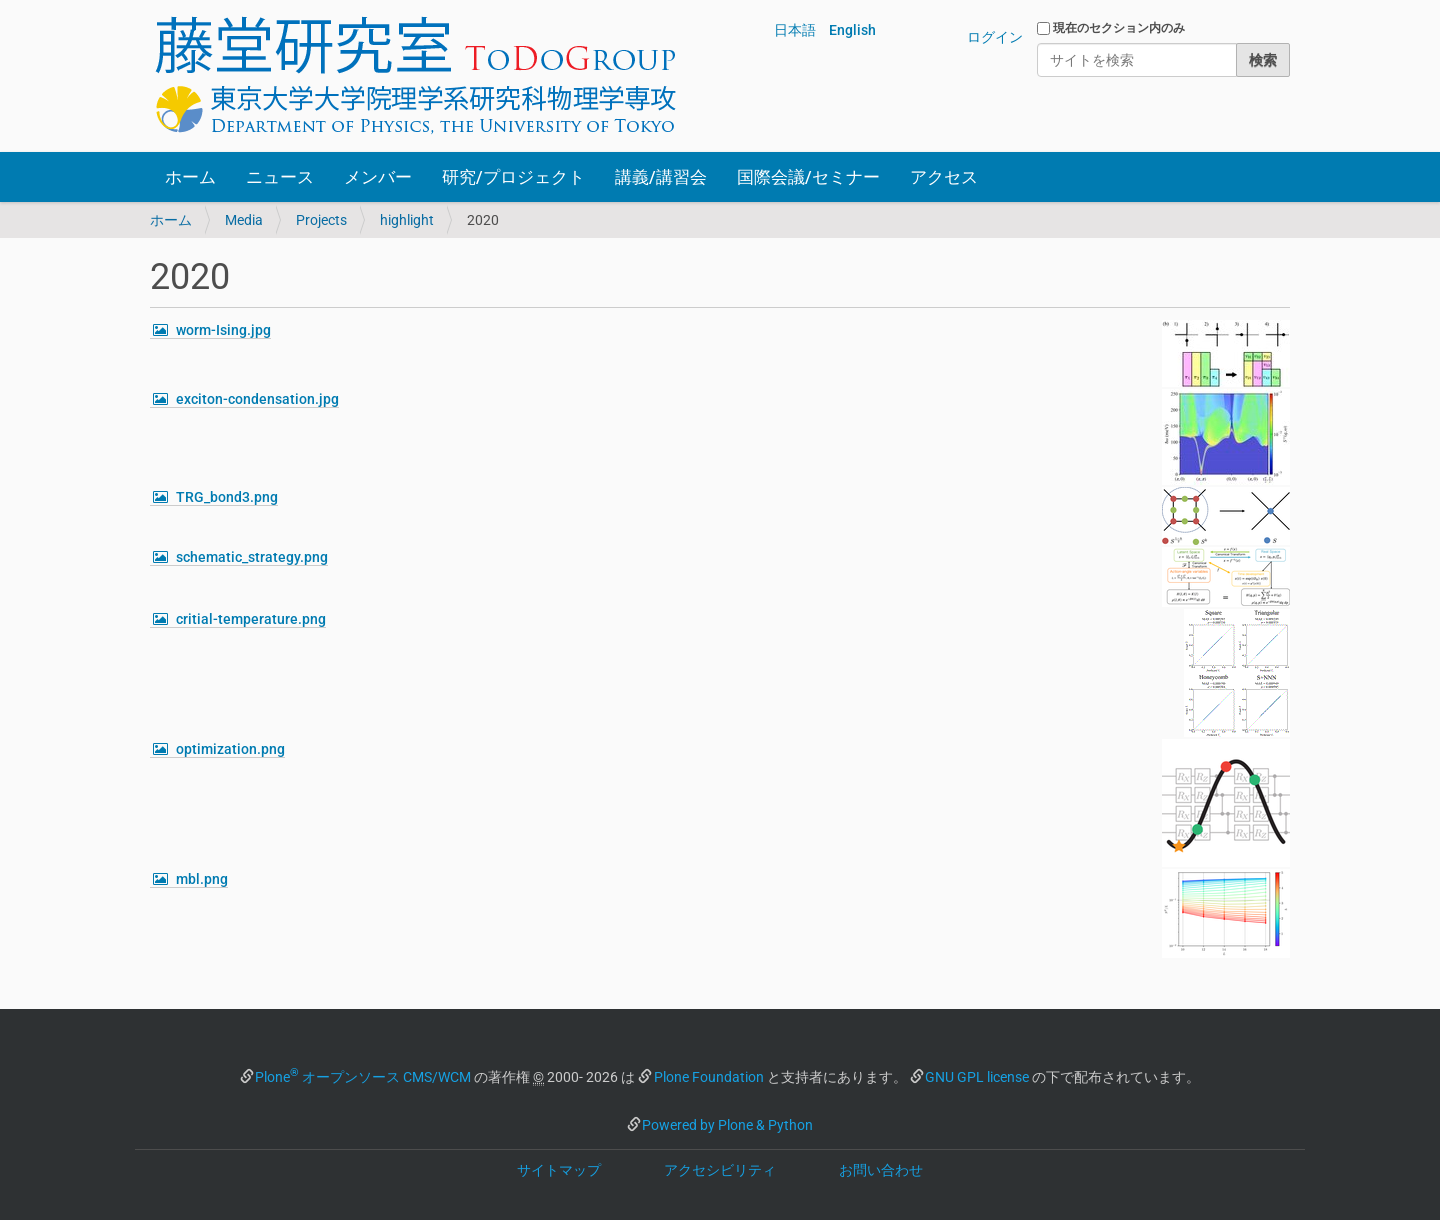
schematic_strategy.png (252, 557)
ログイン (995, 37)
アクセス (944, 177)
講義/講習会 (661, 177)
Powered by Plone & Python (727, 1125)
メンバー (378, 177)
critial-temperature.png (251, 619)
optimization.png (230, 749)
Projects (321, 220)
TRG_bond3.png (227, 497)
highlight (407, 220)
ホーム (190, 177)
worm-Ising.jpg (223, 330)
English (852, 30)
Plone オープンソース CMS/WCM (363, 1077)
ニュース (280, 177)
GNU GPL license (977, 1077)
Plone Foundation (709, 1077)
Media (244, 220)
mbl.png (202, 879)
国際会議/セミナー (808, 177)
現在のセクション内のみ (1119, 28)
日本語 (795, 30)
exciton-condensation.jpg (257, 399)
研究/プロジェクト (513, 177)
